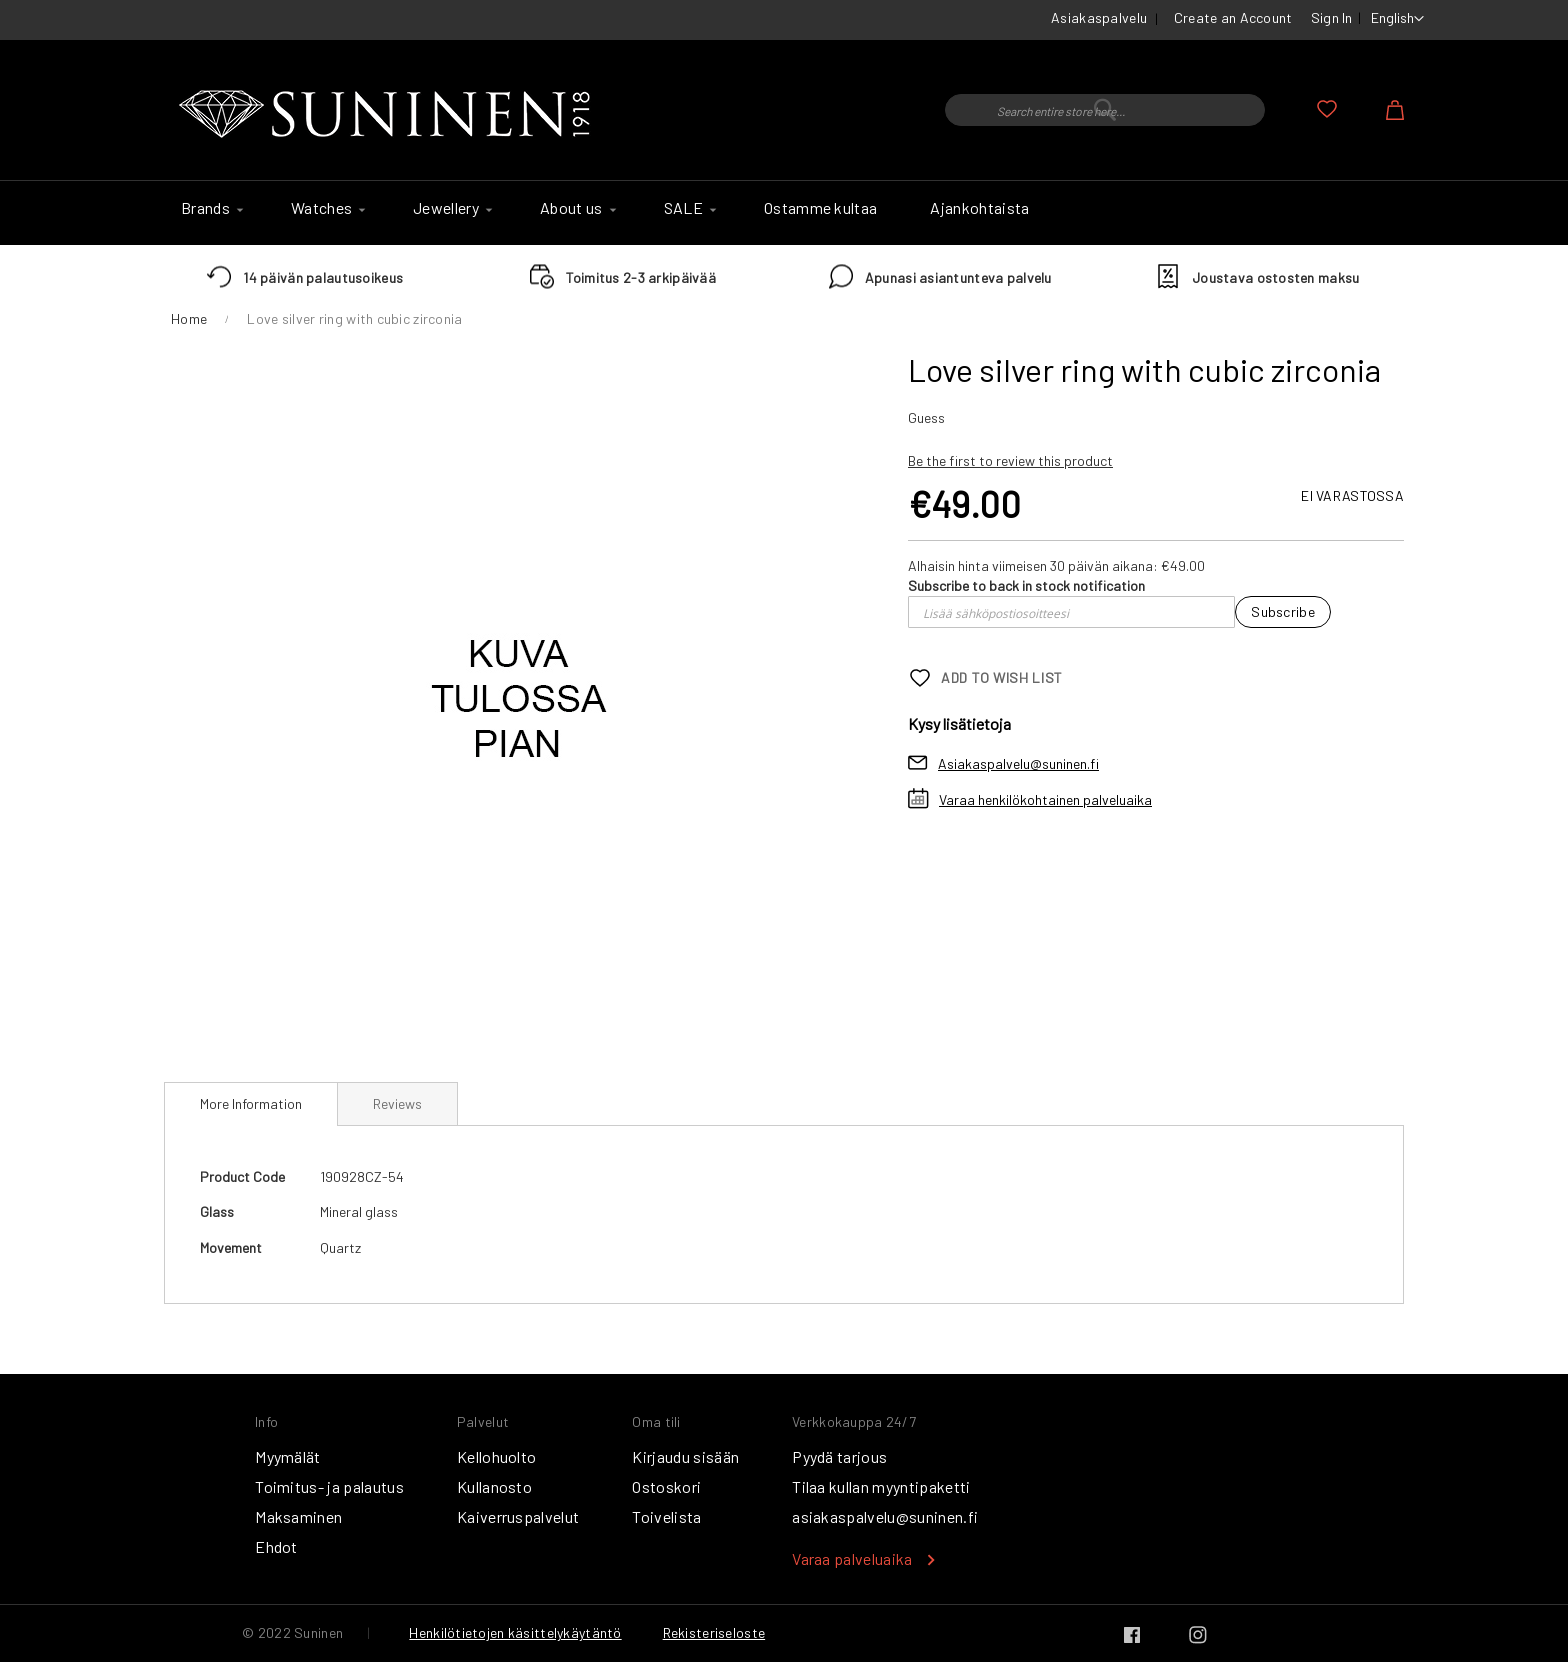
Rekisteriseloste (714, 1632)
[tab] (251, 1104)
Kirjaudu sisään (685, 1456)
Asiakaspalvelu (1099, 17)
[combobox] (1105, 110)
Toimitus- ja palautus (329, 1486)
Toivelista (666, 1516)
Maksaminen (298, 1516)
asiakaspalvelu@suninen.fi (885, 1516)
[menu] (784, 213)
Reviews (397, 1103)
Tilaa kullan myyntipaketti (881, 1486)
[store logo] (389, 115)
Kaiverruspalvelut (518, 1516)
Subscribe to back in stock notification (1026, 585)
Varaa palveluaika (852, 1558)
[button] (1397, 19)
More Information (251, 1103)
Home (189, 318)
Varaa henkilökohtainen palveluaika (1045, 799)
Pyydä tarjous (839, 1456)
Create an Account (1233, 17)
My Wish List (1327, 109)
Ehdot (276, 1546)
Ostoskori (666, 1486)
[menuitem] (209, 208)
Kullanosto (494, 1486)
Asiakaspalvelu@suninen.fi (1018, 763)
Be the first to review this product (1010, 460)
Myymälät (288, 1456)
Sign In (1332, 17)
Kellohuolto (497, 1456)
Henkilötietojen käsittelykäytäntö (515, 1632)
